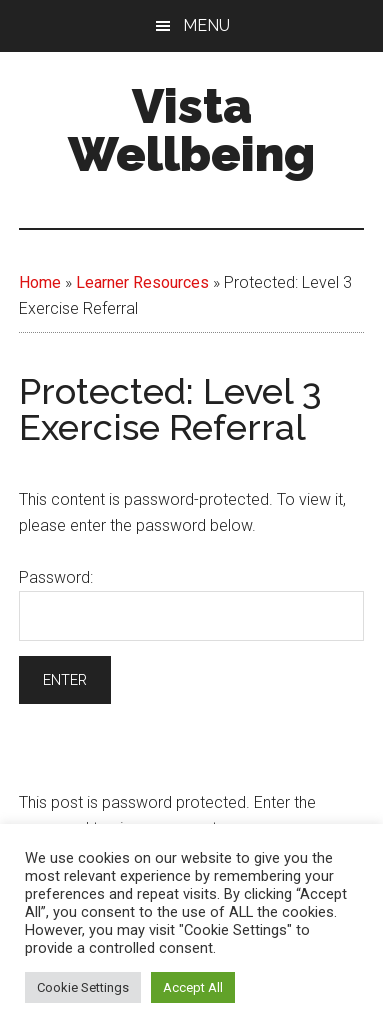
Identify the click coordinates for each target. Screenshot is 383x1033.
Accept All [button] (193, 987)
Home (40, 282)
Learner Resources (142, 282)
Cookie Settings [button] (83, 987)
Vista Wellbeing (191, 130)
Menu (206, 25)
